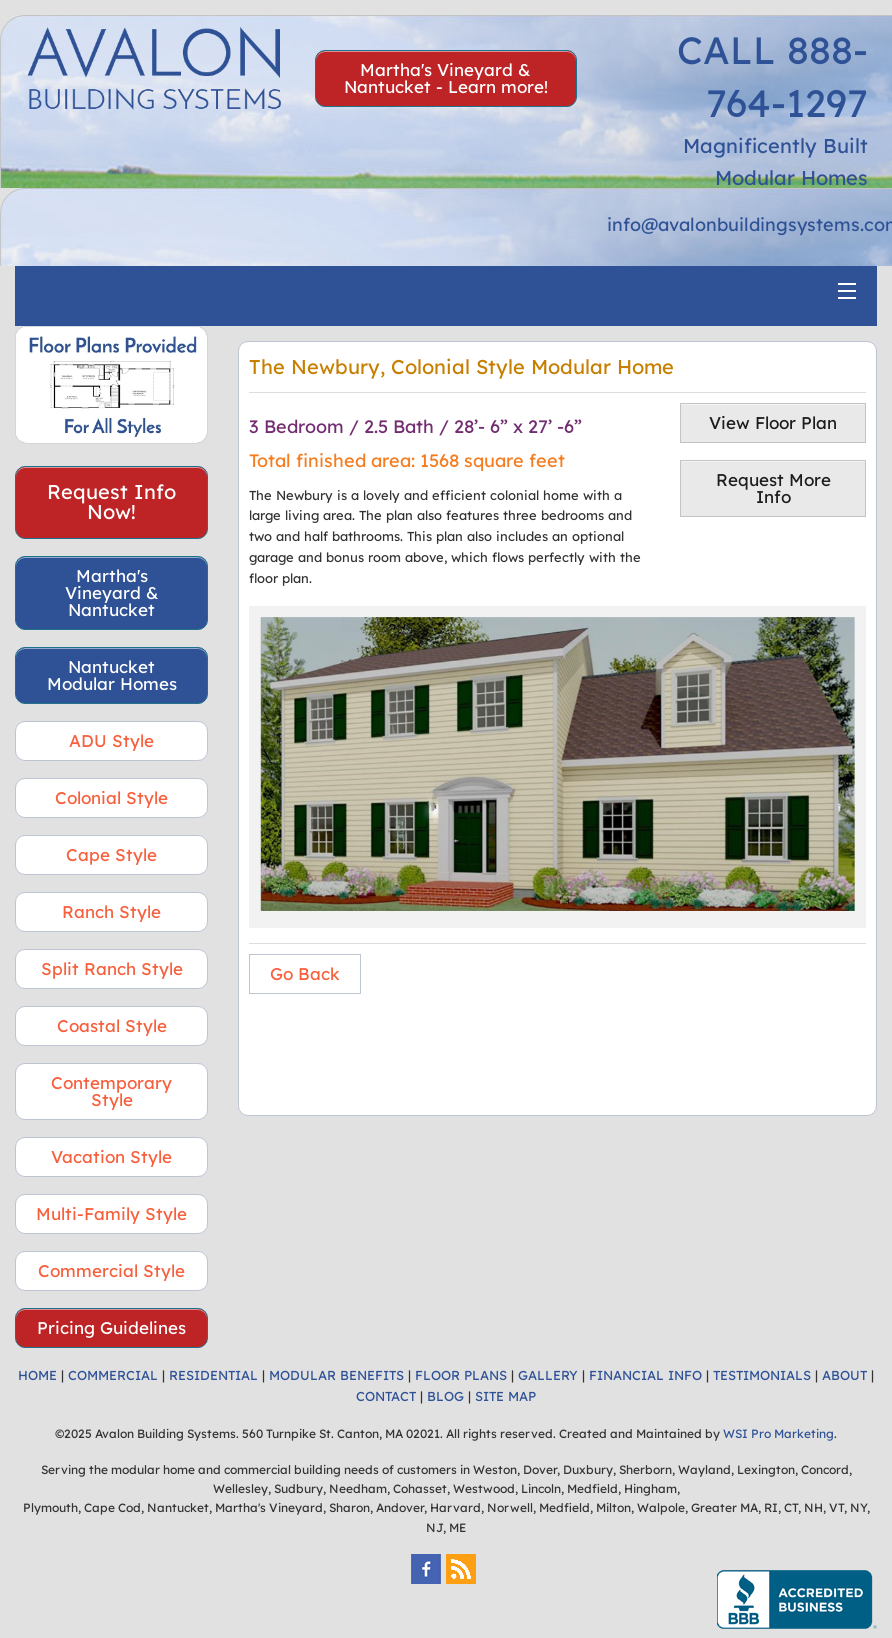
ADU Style (111, 740)
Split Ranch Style (112, 968)
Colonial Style (111, 797)
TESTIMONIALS (762, 1375)
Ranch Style (111, 911)
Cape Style (111, 854)
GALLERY (548, 1375)
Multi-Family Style (111, 1213)
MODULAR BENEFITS (336, 1375)
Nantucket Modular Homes (112, 675)
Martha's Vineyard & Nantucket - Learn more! (446, 78)
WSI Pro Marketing (778, 1433)
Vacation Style (111, 1156)
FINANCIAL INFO (645, 1375)
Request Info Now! (111, 501)
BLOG (445, 1396)
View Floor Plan (773, 422)
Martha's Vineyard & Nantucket (112, 592)
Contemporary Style (111, 1091)
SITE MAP (505, 1396)
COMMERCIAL (113, 1375)
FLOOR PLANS (461, 1375)
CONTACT (386, 1396)
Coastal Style (112, 1025)
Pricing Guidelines (111, 1327)
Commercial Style (111, 1270)
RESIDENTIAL (213, 1375)
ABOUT (844, 1375)
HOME (37, 1375)
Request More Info (773, 488)
